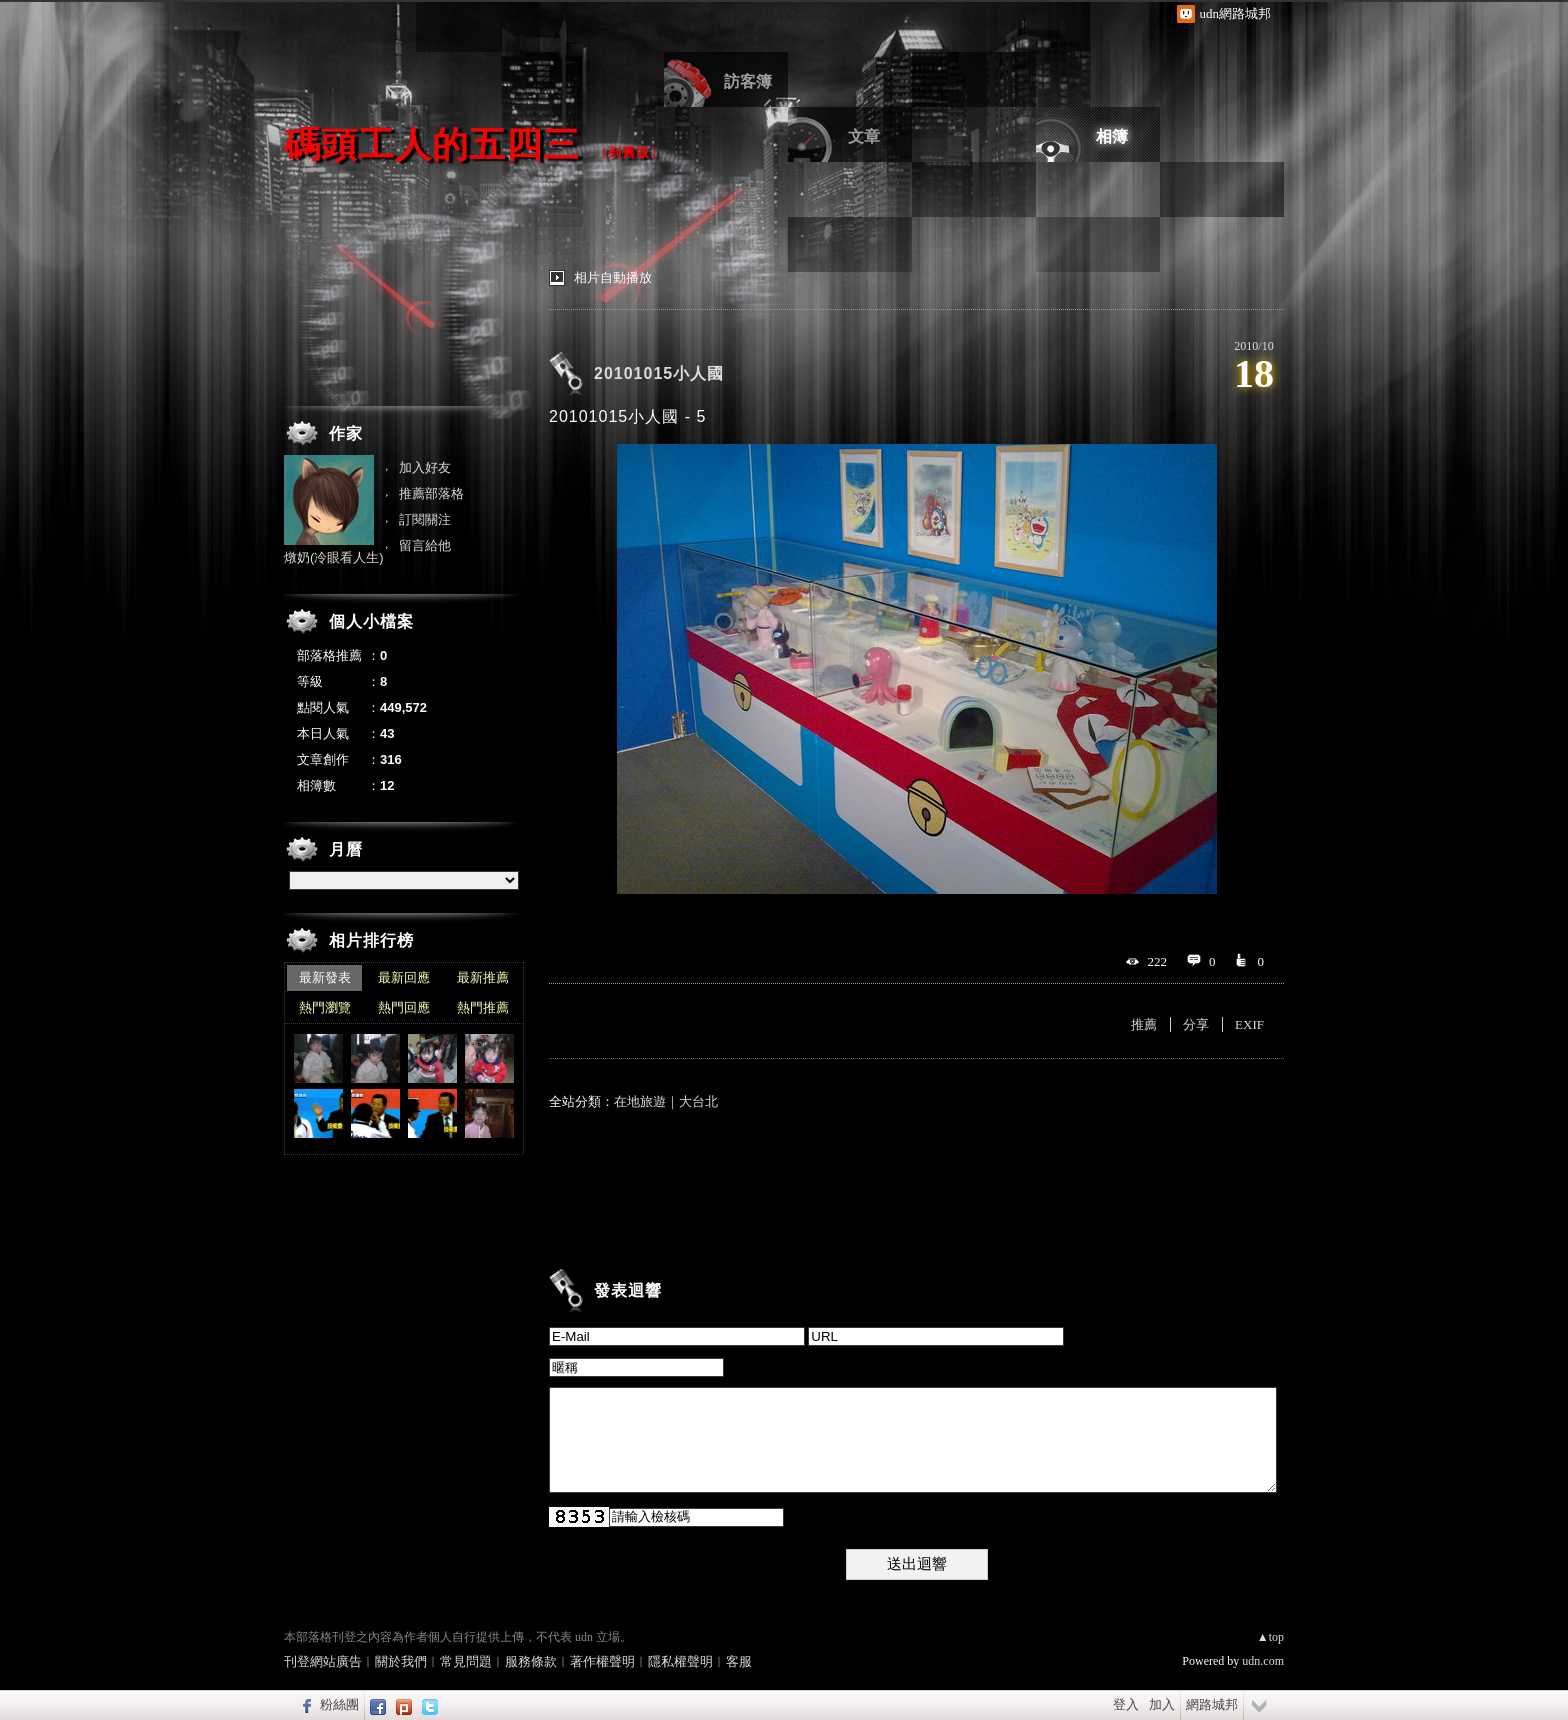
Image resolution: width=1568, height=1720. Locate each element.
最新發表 (325, 977)
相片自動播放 (613, 277)
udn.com (1263, 1661)
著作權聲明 (602, 1661)
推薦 (1144, 1024)
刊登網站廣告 (323, 1661)
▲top (1270, 1637)
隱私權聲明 (680, 1661)
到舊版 (629, 152)
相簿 (1112, 136)
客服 (739, 1661)
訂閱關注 (425, 519)
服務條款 (531, 1661)
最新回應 (404, 977)
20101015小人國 (659, 373)
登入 (1126, 1704)
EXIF (1249, 1024)
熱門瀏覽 (325, 1007)
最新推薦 (483, 977)
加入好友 (425, 467)
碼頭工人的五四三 (432, 144)
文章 (864, 136)
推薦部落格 (431, 493)
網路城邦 (1212, 1704)
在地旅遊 (640, 1101)
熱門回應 (404, 1007)
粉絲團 (339, 1704)
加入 (1162, 1704)
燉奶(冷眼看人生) (334, 557)
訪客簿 (748, 81)
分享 (1196, 1024)
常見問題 (466, 1661)
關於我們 (401, 1661)
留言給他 (425, 545)
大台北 (698, 1101)
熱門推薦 (483, 1007)
